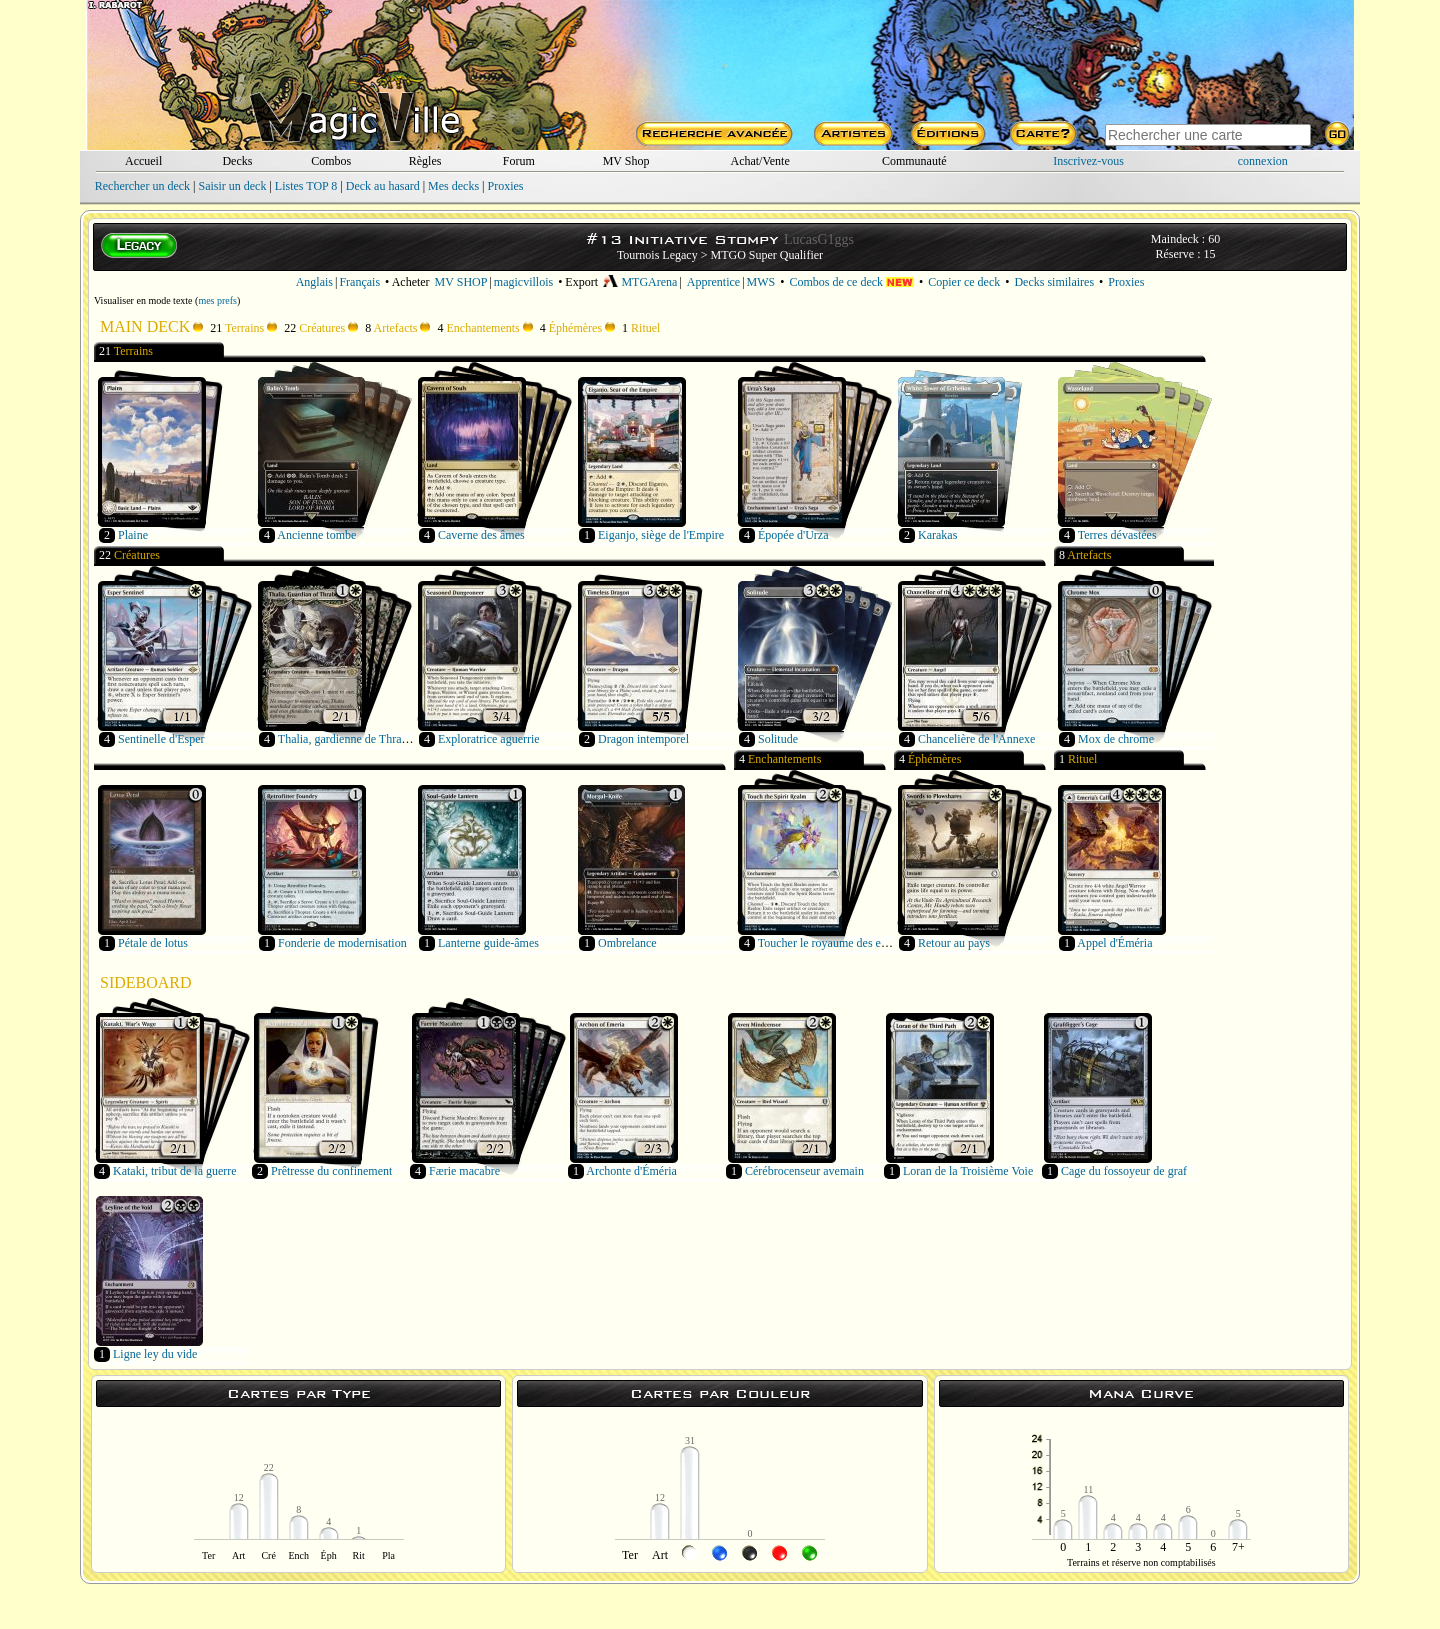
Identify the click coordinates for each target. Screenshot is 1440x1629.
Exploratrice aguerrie (489, 739)
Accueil (143, 161)
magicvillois (523, 282)
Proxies (506, 186)
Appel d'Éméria (1114, 943)
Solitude (778, 739)
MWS (761, 282)
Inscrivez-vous (1088, 161)
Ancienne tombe (316, 535)
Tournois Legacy (657, 255)
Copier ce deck (964, 282)
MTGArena (640, 282)
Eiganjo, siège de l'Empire (661, 535)
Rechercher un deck (142, 186)
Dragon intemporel (643, 739)
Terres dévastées (1117, 535)
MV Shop (626, 161)
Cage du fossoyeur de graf (1124, 1171)
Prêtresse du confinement (331, 1171)
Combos (331, 161)
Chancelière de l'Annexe (976, 739)
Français (359, 282)
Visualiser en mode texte (143, 300)
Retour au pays (954, 943)
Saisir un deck (232, 186)
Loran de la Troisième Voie (968, 1171)
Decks (237, 161)
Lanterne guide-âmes (488, 943)
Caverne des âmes (481, 535)
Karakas (937, 535)
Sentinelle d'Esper (161, 739)
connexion (1263, 161)
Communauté (914, 161)
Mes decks (453, 186)
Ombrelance (627, 943)
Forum (519, 161)
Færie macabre (464, 1171)
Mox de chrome (1116, 739)
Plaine (133, 535)
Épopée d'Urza (793, 535)
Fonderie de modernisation (342, 943)
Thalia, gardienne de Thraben (348, 739)
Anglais (314, 282)
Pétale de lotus (153, 943)
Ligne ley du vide (155, 1354)
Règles (425, 161)
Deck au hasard (383, 186)
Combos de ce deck (851, 282)
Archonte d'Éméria (631, 1171)
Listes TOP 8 (306, 186)
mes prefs (217, 300)
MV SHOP (461, 282)
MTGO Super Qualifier (766, 255)
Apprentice (713, 282)
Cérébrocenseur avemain (804, 1171)
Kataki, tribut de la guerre (175, 1171)
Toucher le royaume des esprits (832, 943)
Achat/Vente (759, 161)
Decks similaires (1054, 282)
